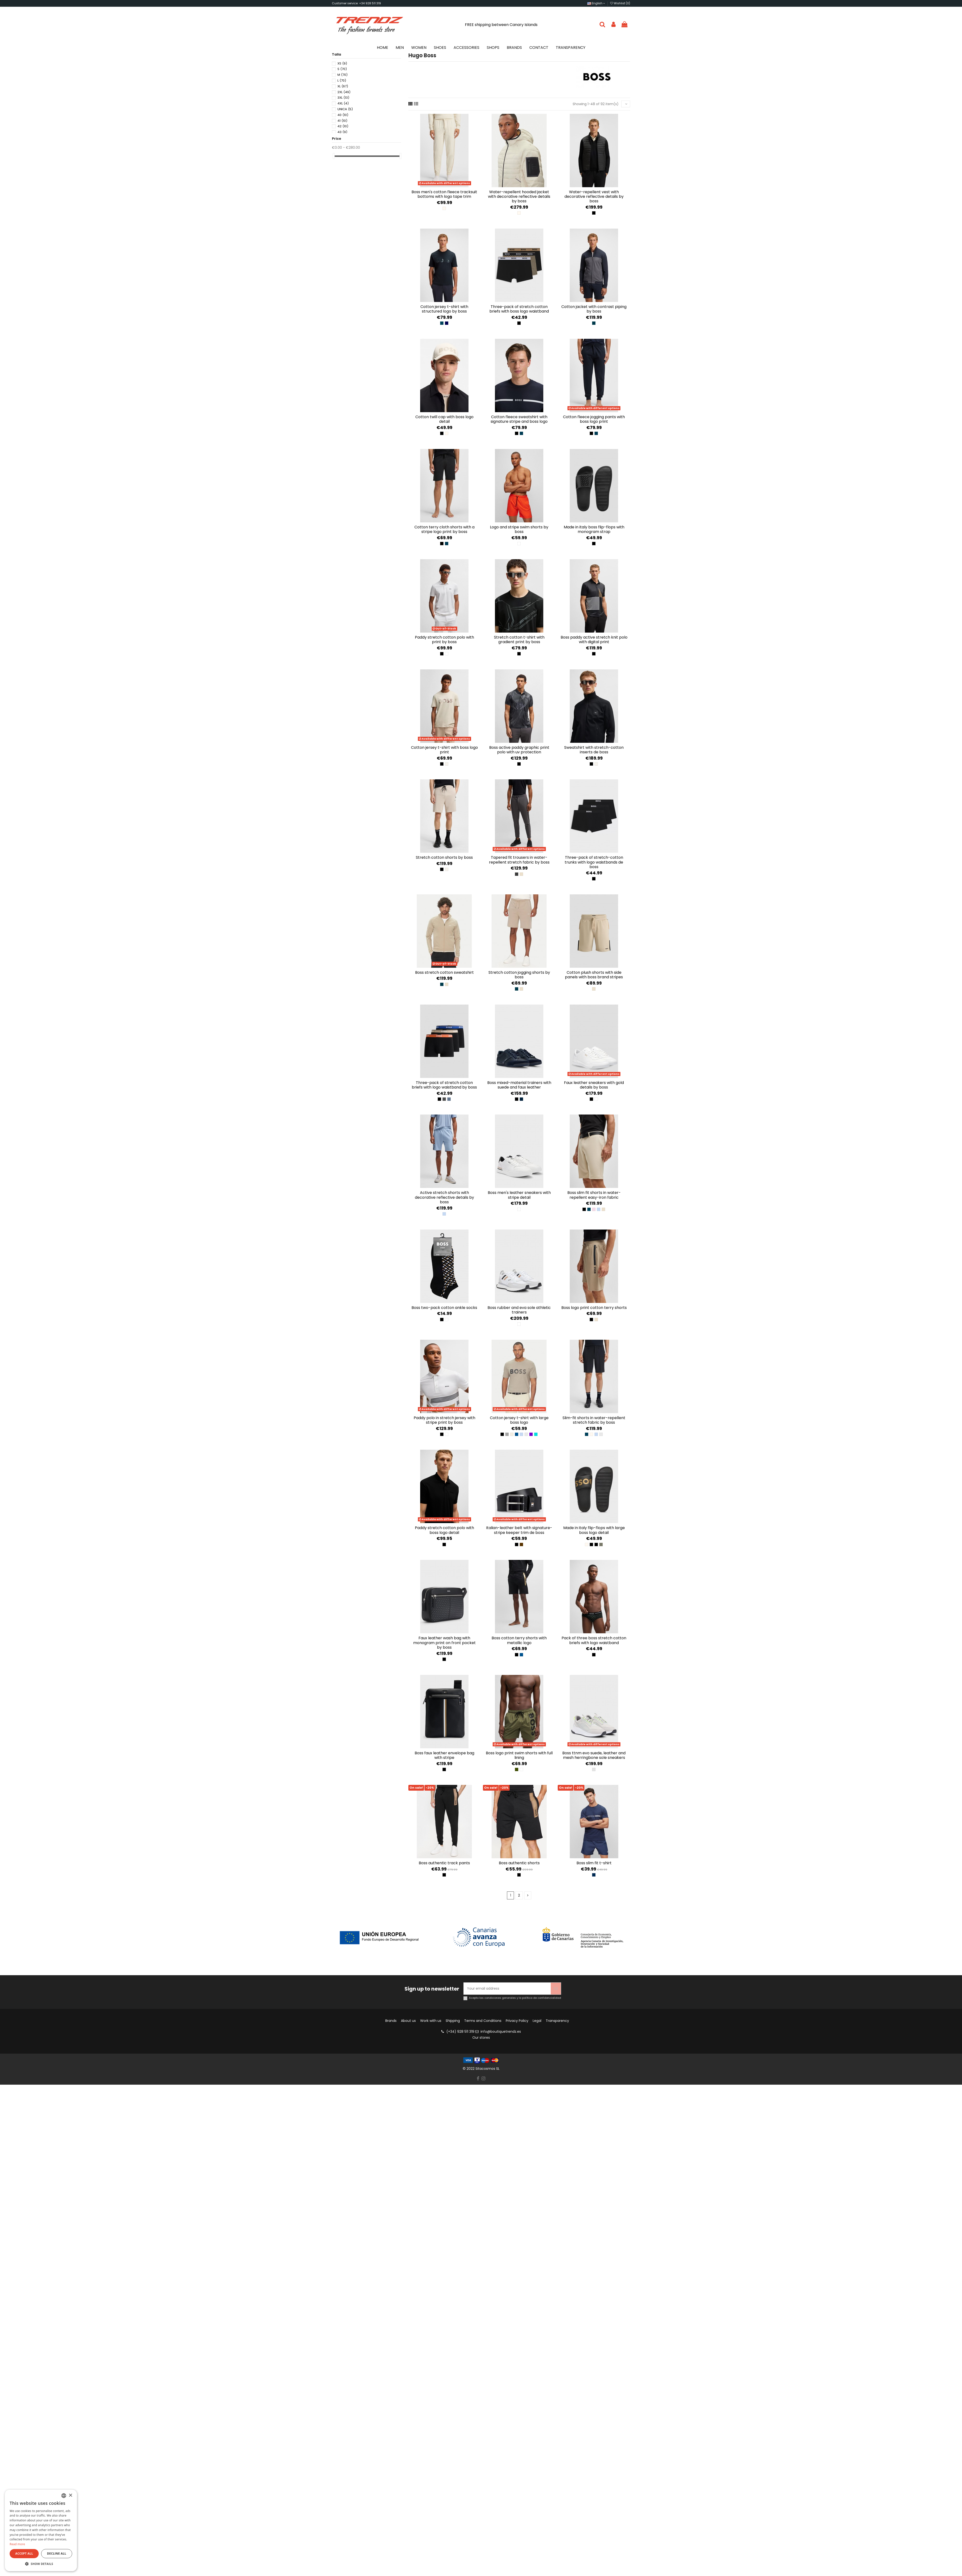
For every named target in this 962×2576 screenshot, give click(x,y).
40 (342, 115)
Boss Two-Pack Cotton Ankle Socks (444, 1307)
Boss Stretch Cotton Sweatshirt (444, 972)
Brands (391, 2021)
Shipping (453, 2021)
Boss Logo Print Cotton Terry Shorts (594, 1307)
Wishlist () (620, 3)
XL (342, 86)
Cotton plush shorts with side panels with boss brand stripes (594, 975)
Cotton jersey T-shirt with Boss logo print (444, 750)
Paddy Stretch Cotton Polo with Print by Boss (444, 639)
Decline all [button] (56, 2553)
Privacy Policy (517, 2021)
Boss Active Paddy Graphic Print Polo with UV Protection (519, 750)
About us (408, 2021)
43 (342, 132)
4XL (343, 103)
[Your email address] (507, 1988)
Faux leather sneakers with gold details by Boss (594, 1085)
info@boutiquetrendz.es (501, 2031)
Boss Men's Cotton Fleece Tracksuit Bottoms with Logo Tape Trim (444, 194)
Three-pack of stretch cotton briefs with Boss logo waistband (519, 309)
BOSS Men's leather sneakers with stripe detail (519, 1195)
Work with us (430, 2021)
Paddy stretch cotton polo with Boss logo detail (444, 1530)
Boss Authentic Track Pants (444, 1863)
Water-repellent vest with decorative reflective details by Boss (594, 196)
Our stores (481, 2037)
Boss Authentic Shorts (519, 1863)
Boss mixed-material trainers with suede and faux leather (519, 1085)
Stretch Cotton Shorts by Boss (444, 857)
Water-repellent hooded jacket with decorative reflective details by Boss (519, 196)
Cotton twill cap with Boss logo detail (444, 419)
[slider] (334, 156)
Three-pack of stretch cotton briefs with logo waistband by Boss (444, 1085)
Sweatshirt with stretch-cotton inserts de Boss (594, 750)
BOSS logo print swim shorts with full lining (519, 1755)
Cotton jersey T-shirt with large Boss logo (519, 1420)
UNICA (345, 109)
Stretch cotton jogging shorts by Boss (519, 975)
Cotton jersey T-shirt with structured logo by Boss (444, 309)
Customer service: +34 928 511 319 (356, 3)
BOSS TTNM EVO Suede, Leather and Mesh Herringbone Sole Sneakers (594, 1755)
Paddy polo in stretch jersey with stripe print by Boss (444, 1420)
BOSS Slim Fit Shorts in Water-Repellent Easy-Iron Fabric (594, 1195)
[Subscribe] (556, 1988)
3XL (343, 97)
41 (342, 120)
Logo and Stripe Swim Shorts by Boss (519, 529)
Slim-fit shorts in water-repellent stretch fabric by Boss (594, 1420)
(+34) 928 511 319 (460, 2031)
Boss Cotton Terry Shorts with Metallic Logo (519, 1640)
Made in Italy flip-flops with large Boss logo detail (594, 1530)
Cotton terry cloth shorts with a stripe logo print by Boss (444, 529)
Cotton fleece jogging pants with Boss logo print (594, 419)
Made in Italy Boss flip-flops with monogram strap (594, 529)
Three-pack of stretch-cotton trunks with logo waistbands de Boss (594, 862)
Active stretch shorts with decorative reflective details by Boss (444, 1197)
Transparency (557, 2021)
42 (342, 126)
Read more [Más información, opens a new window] (17, 2544)
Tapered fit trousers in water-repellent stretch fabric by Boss (519, 860)
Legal (537, 2021)
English (596, 3)
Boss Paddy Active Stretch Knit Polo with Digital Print (594, 639)
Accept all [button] (24, 2553)
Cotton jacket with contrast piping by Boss (594, 309)
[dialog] (41, 2530)
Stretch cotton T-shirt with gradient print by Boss (519, 639)
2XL (343, 92)
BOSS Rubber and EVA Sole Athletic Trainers (519, 1310)
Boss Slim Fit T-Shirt (594, 1863)
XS (342, 63)
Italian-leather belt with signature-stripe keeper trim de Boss (519, 1530)
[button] (41, 2563)
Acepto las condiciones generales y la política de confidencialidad (515, 1997)
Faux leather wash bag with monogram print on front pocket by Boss (444, 1642)
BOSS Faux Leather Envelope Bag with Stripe (444, 1755)
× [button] (70, 2495)
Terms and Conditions (482, 2021)
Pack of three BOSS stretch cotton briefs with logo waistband (594, 1640)
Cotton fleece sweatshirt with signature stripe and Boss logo (519, 419)
